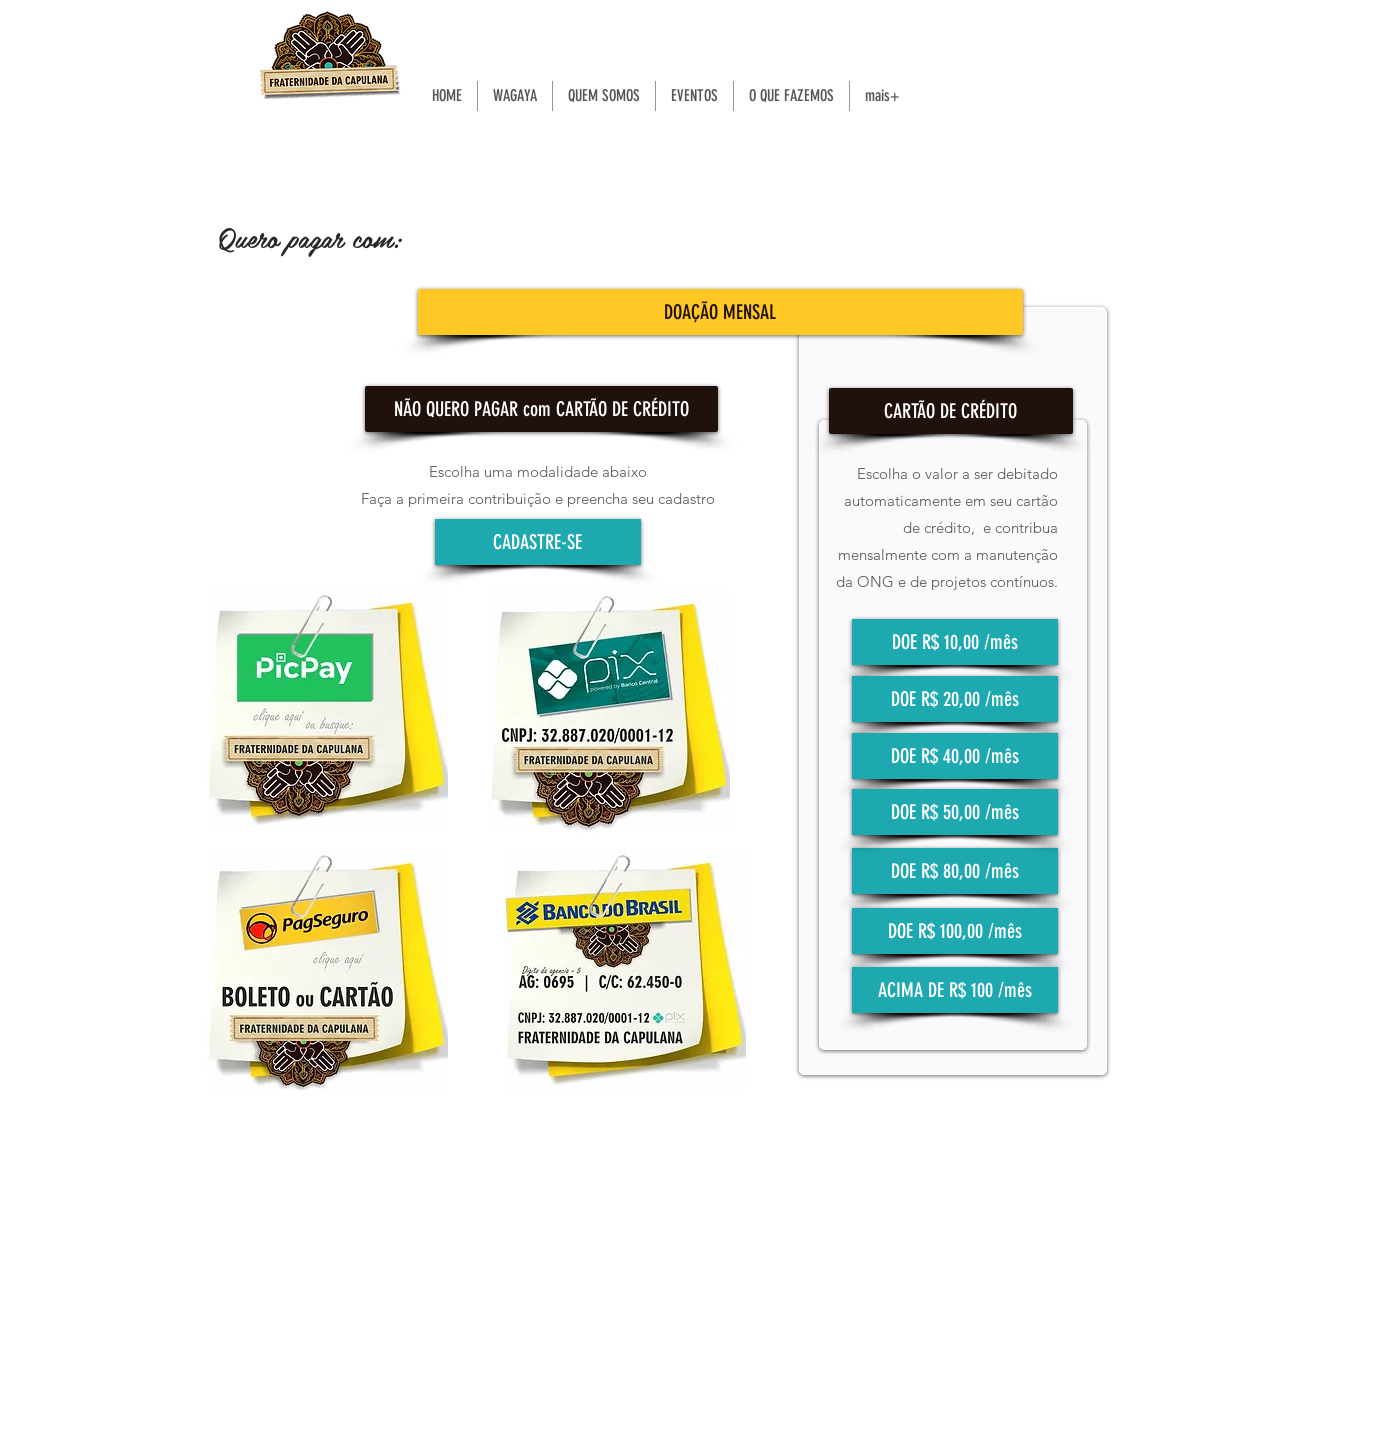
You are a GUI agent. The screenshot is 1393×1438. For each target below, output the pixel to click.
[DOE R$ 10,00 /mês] (955, 642)
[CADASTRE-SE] (538, 542)
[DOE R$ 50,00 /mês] (955, 812)
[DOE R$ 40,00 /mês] (955, 756)
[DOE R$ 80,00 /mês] (955, 871)
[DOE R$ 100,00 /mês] (955, 931)
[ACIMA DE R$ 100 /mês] (955, 990)
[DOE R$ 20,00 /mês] (955, 699)
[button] (541, 409)
